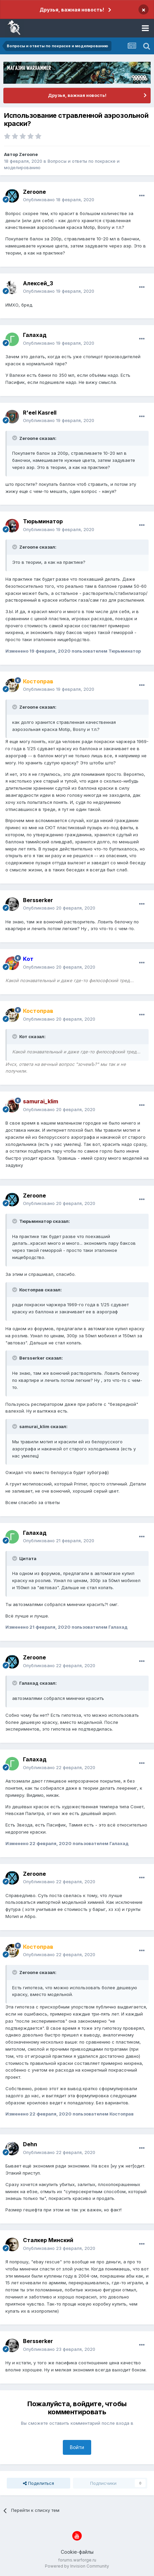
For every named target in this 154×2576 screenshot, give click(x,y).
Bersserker (38, 900)
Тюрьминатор (43, 521)
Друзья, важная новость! (72, 9)
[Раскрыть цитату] (15, 438)
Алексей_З (38, 283)
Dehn (30, 2144)
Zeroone (28, 154)
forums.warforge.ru (77, 2559)
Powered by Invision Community (77, 2566)
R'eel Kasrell (39, 412)
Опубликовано (58, 199)
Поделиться (38, 2483)
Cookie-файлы (77, 2552)
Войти (77, 2447)
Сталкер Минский (48, 2240)
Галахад (35, 335)
